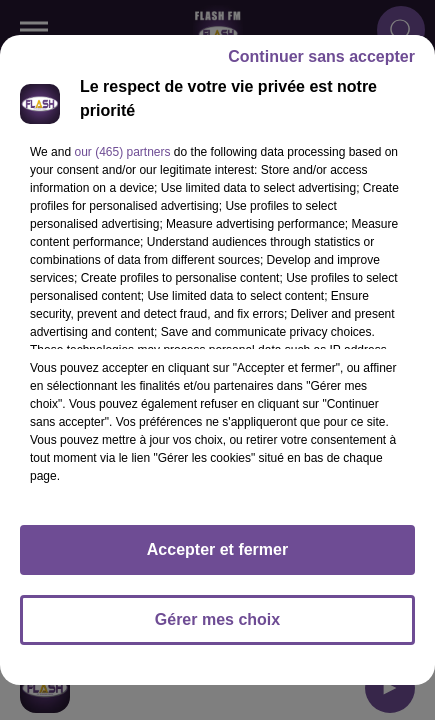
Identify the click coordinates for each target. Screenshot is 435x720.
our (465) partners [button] (122, 152)
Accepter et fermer (217, 549)
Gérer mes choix (217, 619)
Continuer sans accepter (321, 56)
